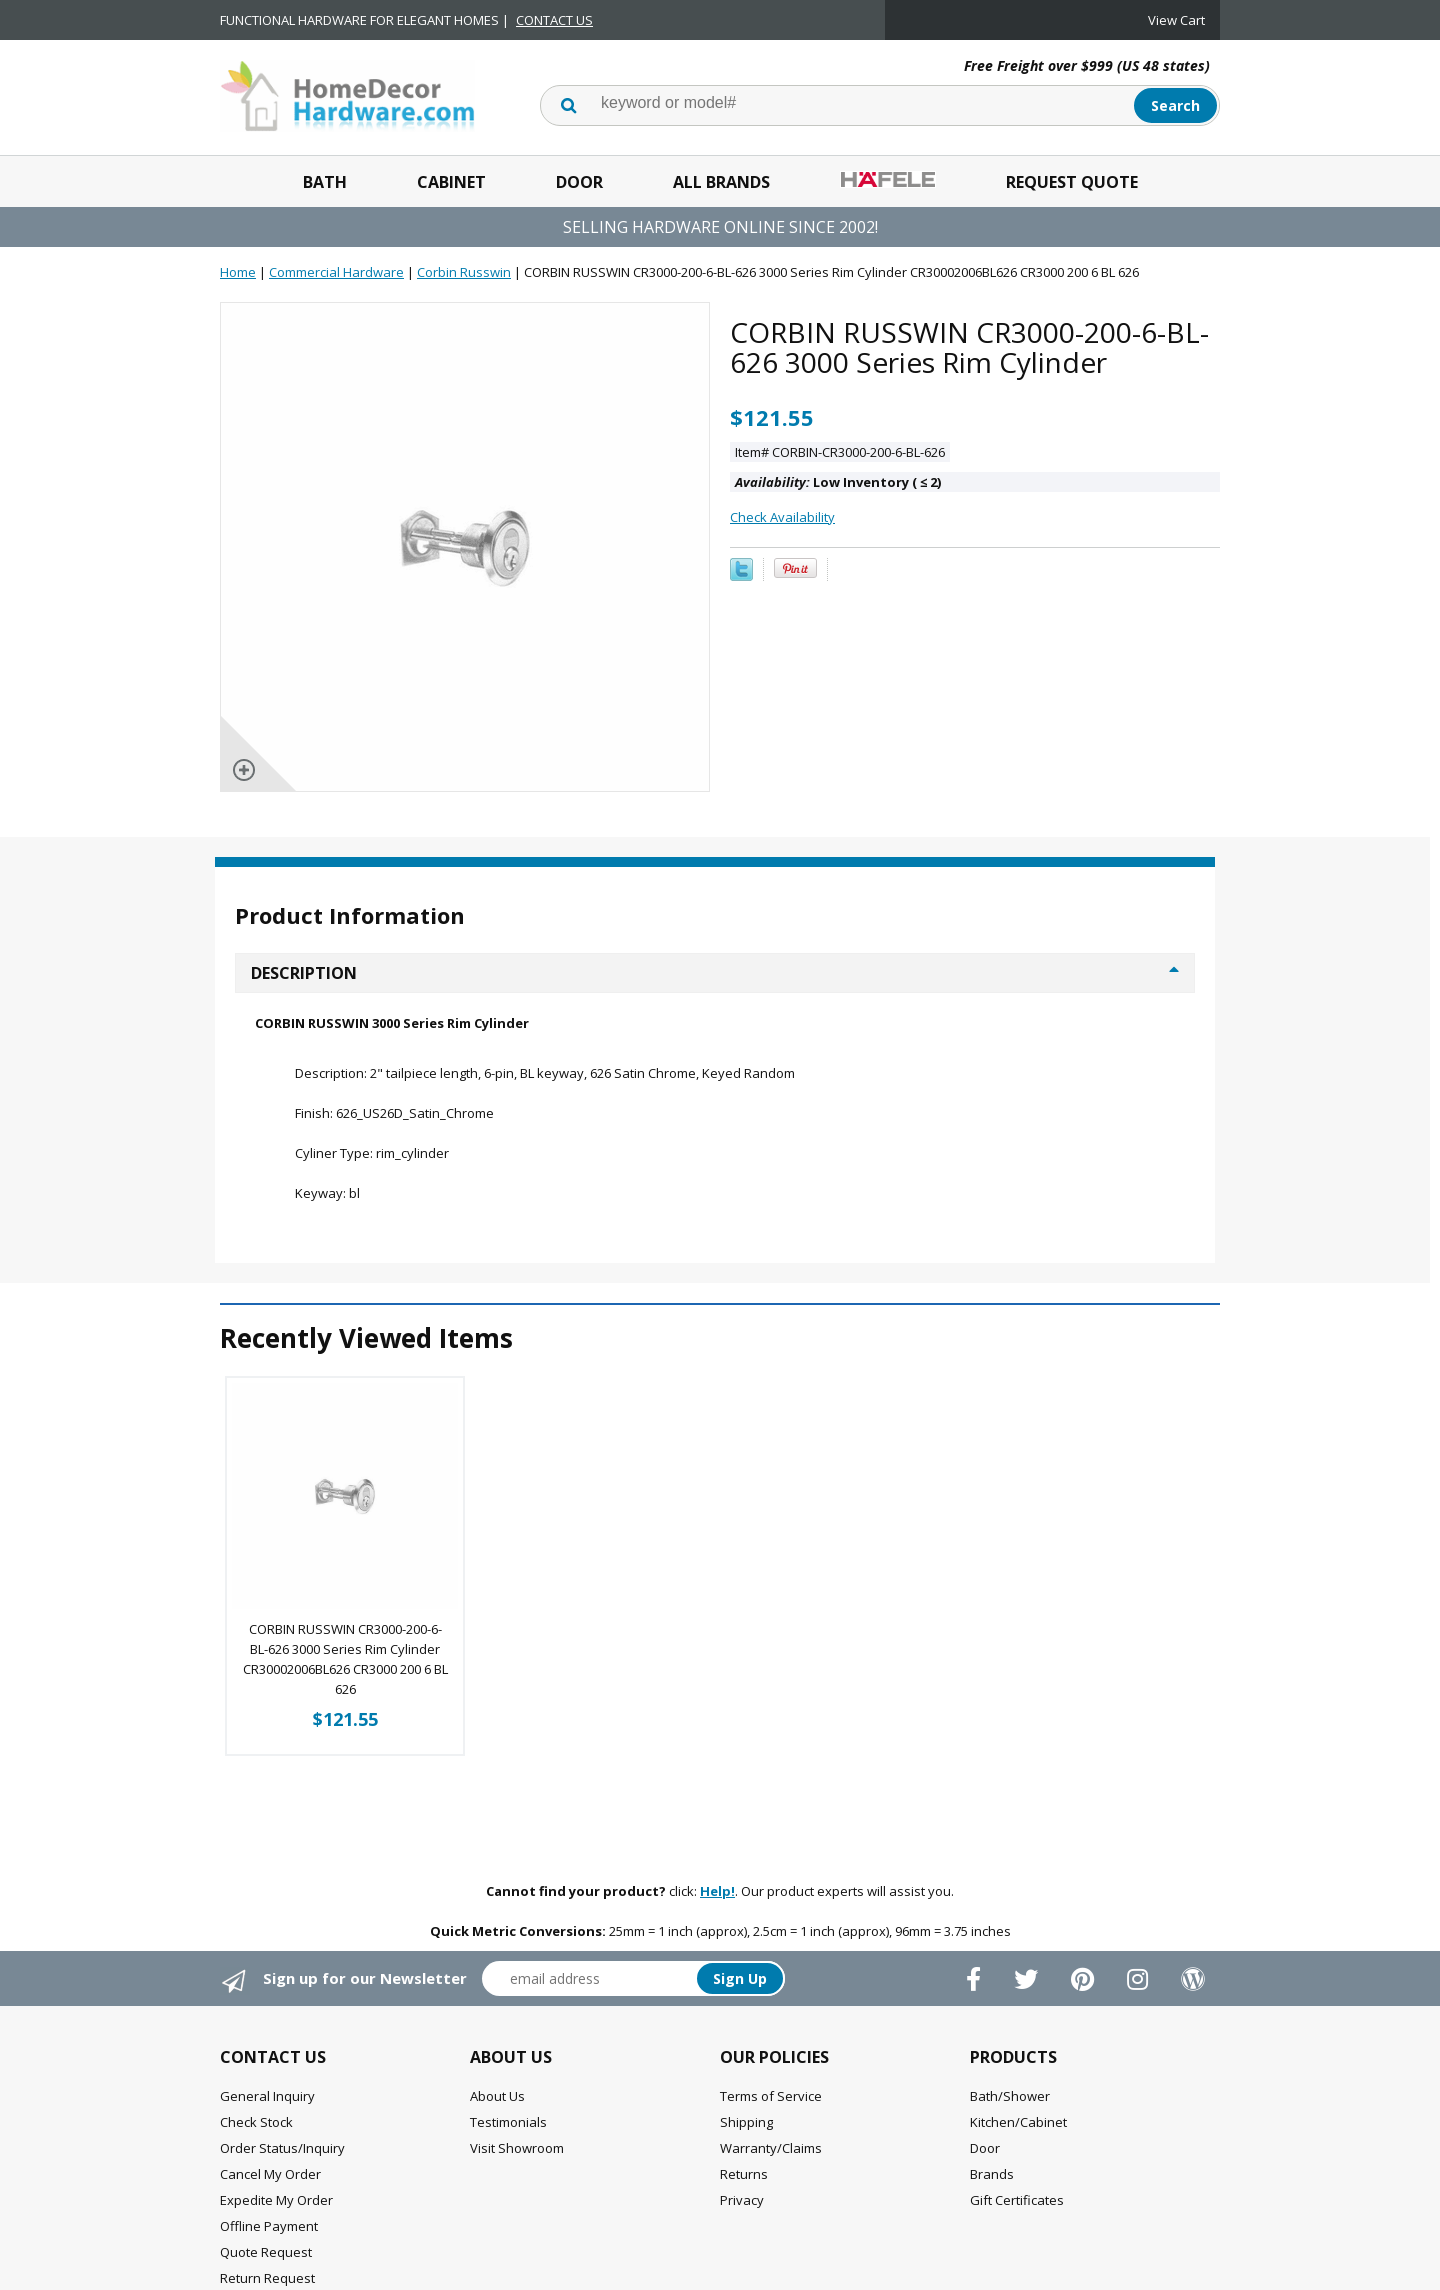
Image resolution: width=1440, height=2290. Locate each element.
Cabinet (451, 182)
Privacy (742, 2200)
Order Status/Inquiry (282, 2148)
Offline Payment (269, 2226)
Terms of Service (771, 2096)
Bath (325, 182)
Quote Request (266, 2252)
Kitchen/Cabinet (1018, 2122)
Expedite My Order (276, 2200)
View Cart (1176, 20)
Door (579, 182)
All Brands (721, 182)
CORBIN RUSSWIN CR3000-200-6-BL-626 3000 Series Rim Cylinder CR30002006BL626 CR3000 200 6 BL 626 (345, 1659)
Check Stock (256, 2122)
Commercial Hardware (336, 272)
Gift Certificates (1017, 2200)
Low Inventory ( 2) (838, 482)
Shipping (746, 2122)
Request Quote (1072, 182)
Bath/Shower (1010, 2096)
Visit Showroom (517, 2148)
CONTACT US (554, 20)
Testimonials (508, 2122)
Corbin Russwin (464, 272)
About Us (497, 2096)
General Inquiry (267, 2096)
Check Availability (782, 517)
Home (238, 272)
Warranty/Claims (771, 2148)
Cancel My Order (270, 2174)
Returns (744, 2174)
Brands (992, 2174)
